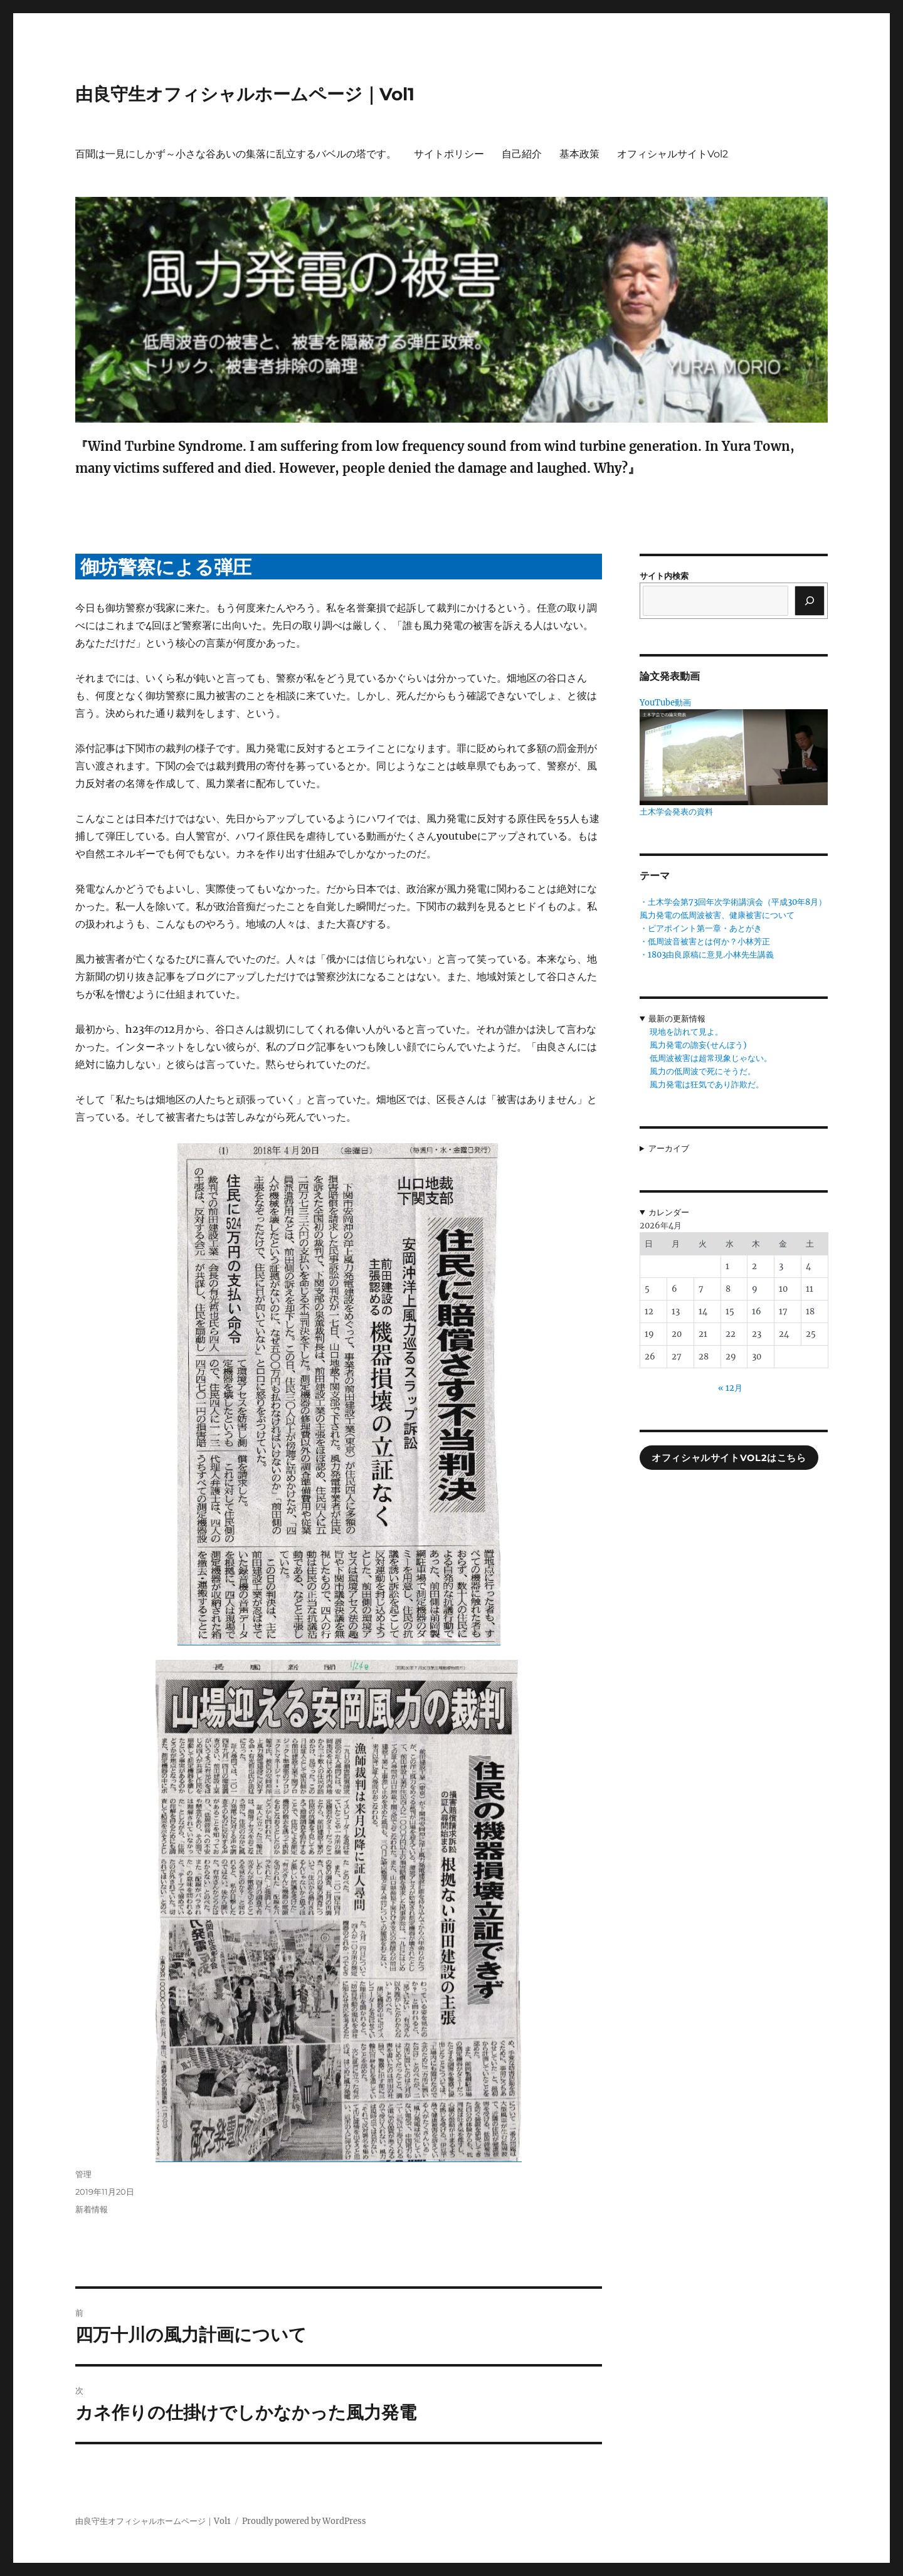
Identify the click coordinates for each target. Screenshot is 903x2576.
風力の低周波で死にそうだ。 (703, 1071)
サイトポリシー (449, 154)
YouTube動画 (665, 702)
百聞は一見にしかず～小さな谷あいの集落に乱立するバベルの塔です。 (235, 154)
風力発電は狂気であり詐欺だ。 (707, 1084)
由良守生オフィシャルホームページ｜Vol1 (245, 94)
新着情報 (91, 2209)
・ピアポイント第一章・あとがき (701, 928)
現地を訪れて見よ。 (686, 1032)
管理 (83, 2174)
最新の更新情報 (676, 1018)
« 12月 (730, 1388)
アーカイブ (668, 1148)
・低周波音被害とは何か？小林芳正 (705, 941)
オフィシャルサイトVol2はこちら (729, 1458)
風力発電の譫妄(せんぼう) (698, 1045)
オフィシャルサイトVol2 (672, 154)
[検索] (810, 601)
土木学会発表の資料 (676, 811)
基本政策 (579, 154)
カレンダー (668, 1212)
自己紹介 (522, 154)
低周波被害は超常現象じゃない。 (711, 1058)
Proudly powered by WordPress (304, 2521)
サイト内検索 (664, 576)
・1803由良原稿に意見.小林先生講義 (707, 954)
